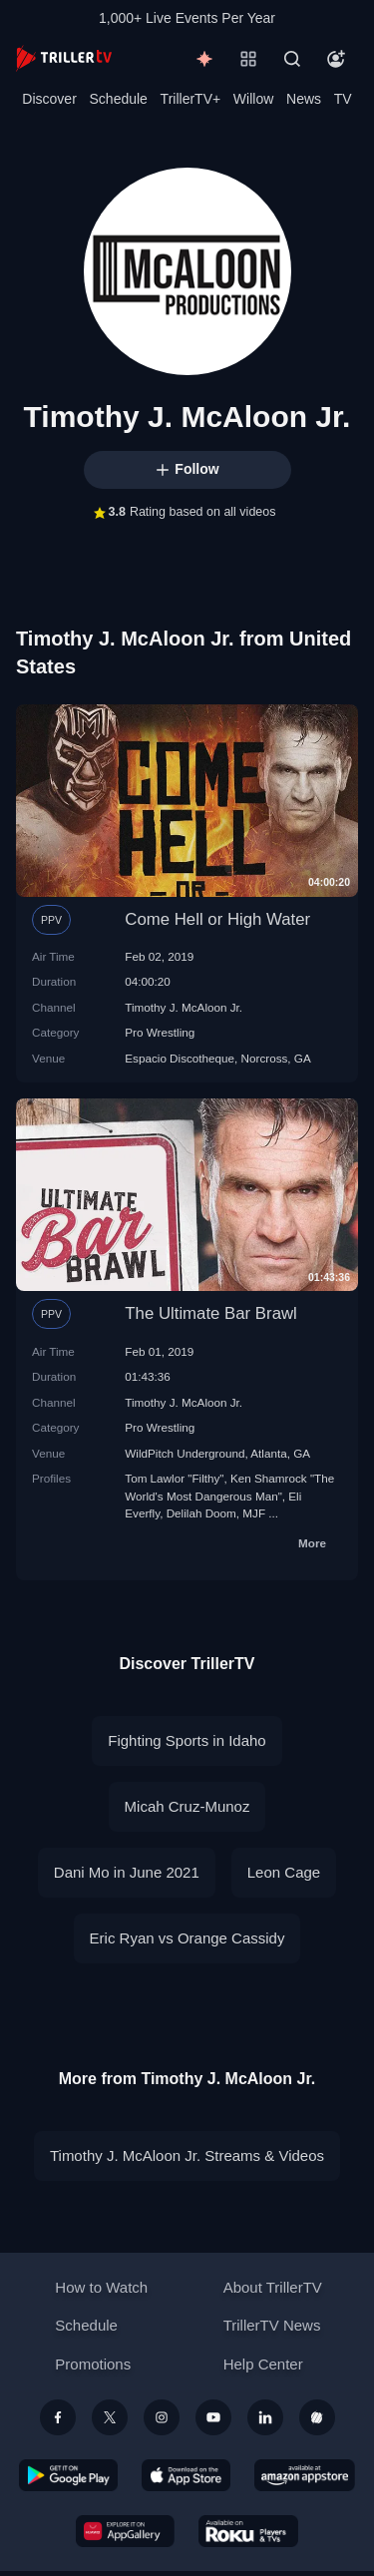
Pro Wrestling (159, 1032)
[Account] (336, 59)
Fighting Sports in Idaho (186, 1740)
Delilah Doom (201, 1512)
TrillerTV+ (191, 99)
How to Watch (101, 2287)
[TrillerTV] (64, 58)
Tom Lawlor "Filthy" (174, 1478)
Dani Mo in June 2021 (126, 1872)
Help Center (263, 2364)
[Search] (292, 59)
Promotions (93, 2364)
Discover (49, 99)
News (303, 99)
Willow (253, 99)
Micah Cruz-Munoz (187, 1806)
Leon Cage (283, 1872)
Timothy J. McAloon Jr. (183, 1007)
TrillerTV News (272, 2325)
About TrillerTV (272, 2287)
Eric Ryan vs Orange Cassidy (187, 1938)
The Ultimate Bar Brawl (211, 1313)
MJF (253, 1512)
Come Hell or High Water (217, 919)
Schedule (119, 99)
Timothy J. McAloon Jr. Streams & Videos (187, 2155)
